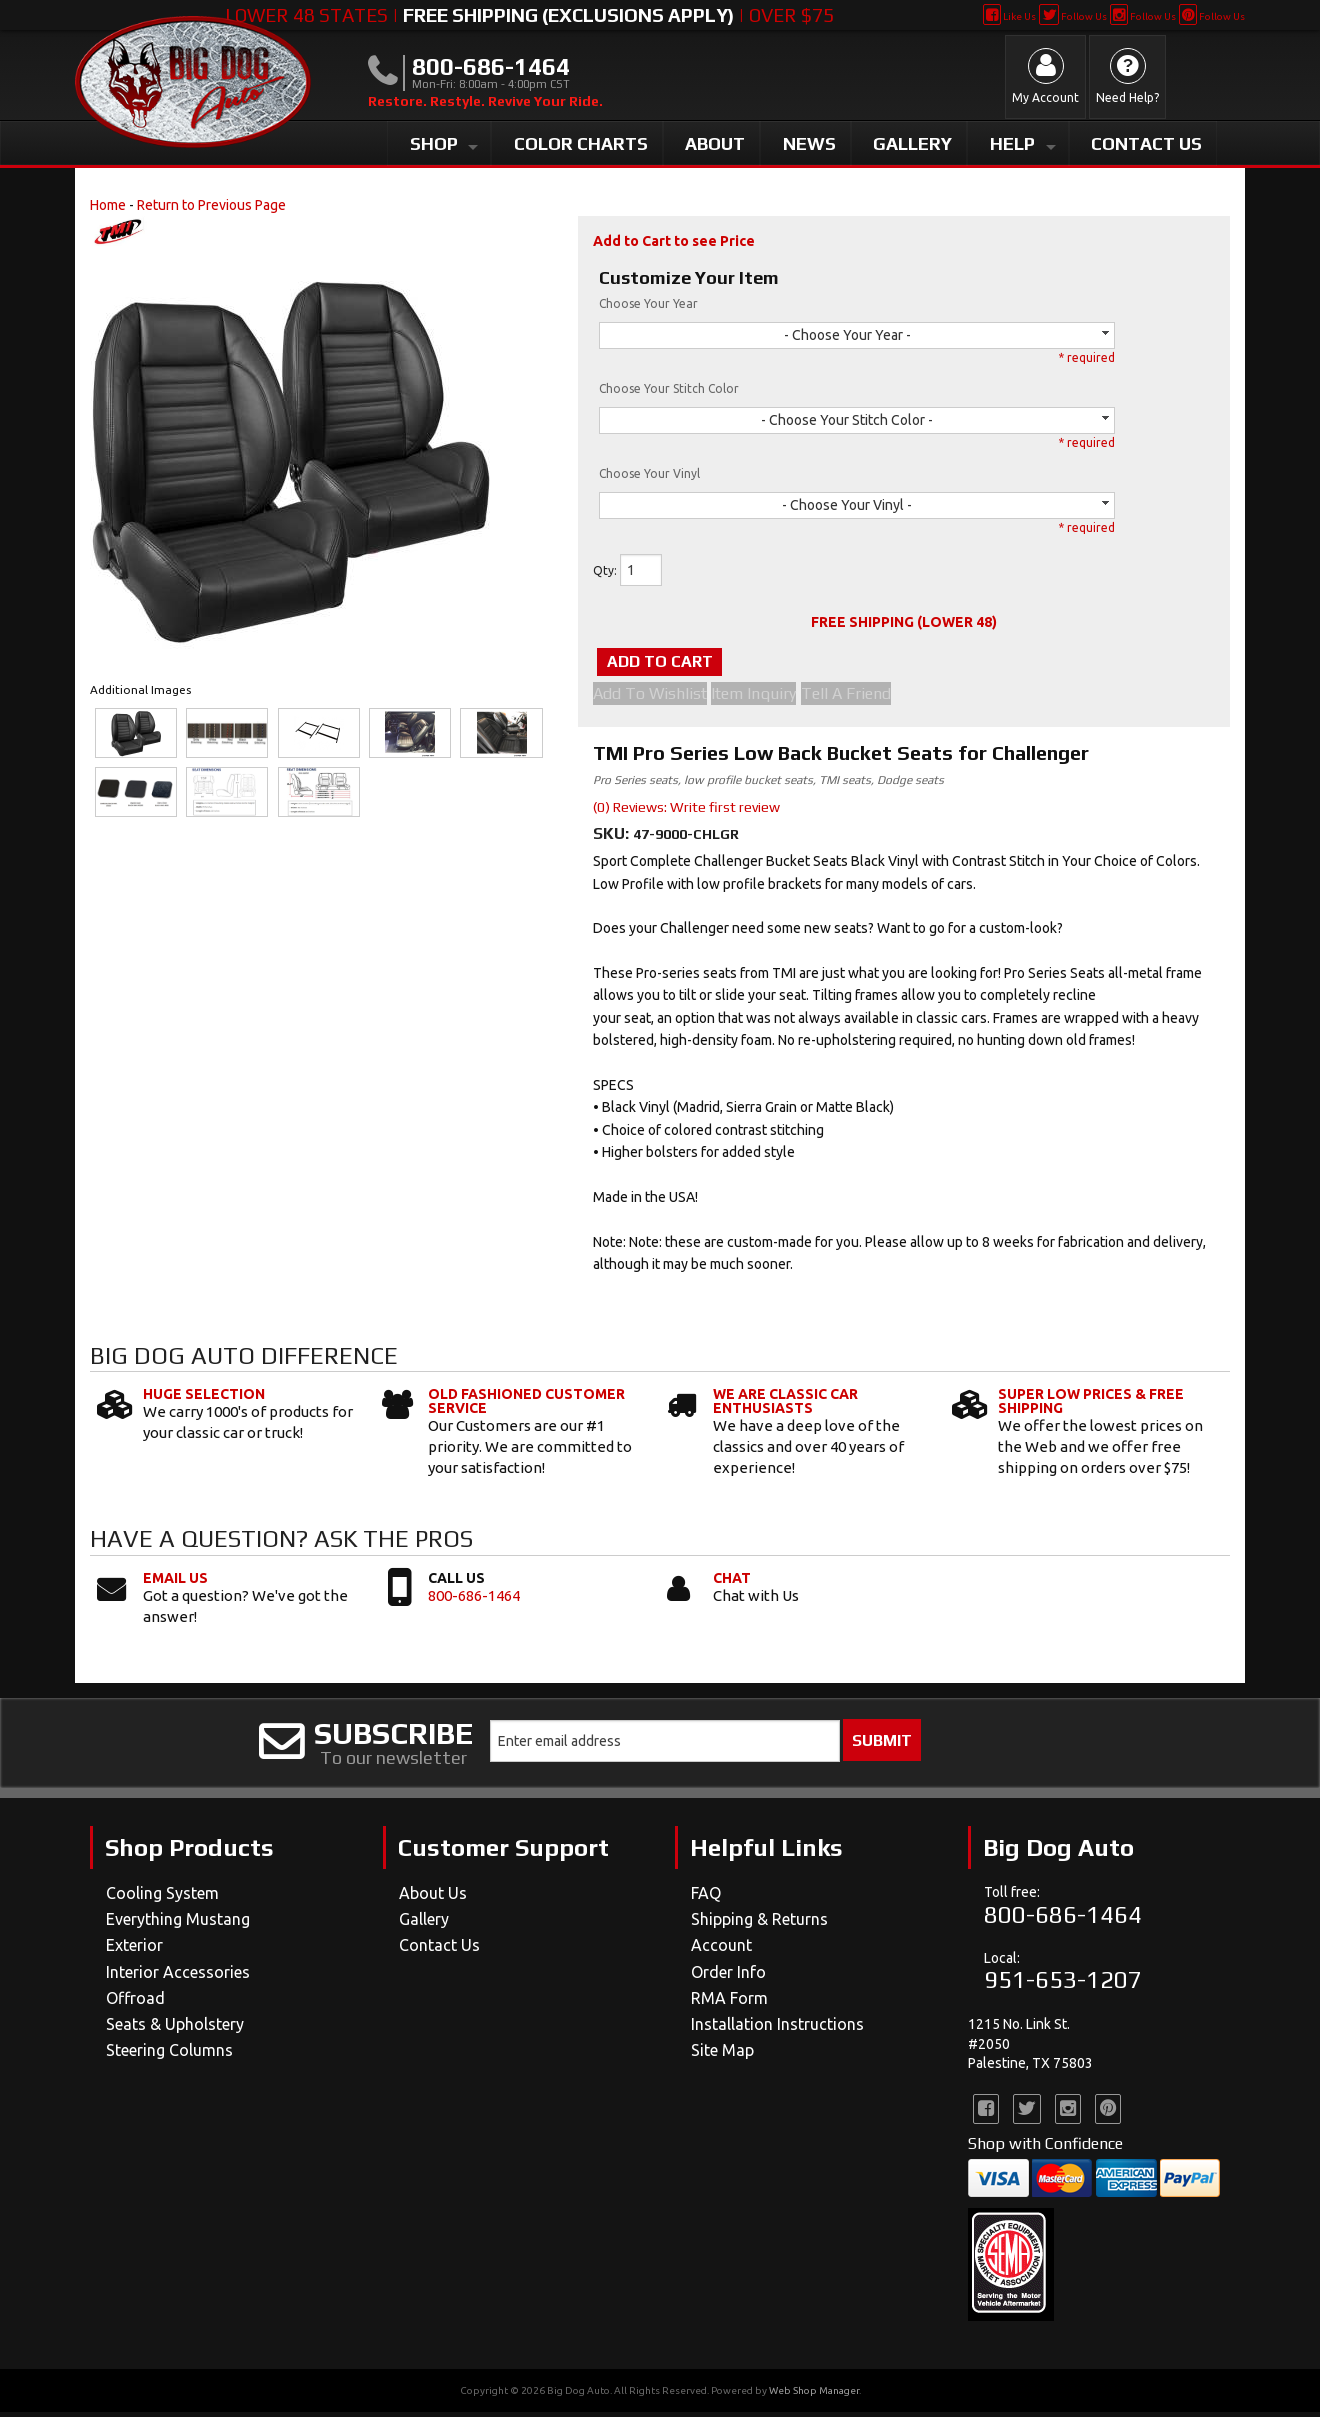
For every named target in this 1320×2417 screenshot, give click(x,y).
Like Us (1009, 16)
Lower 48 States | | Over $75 (529, 15)
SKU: (613, 837)
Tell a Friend (869, 698)
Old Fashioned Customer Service (526, 1405)
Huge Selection (204, 1398)
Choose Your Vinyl (649, 473)
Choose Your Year (648, 303)
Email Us (175, 1582)
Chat (732, 1582)
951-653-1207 (1063, 1984)
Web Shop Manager (814, 2395)
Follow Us (1072, 16)
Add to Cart (694, 663)
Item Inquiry (765, 698)
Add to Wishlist (650, 698)
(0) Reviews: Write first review (686, 811)
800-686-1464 (474, 1599)
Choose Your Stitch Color (669, 388)
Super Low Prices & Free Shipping (1091, 1405)
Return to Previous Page (211, 205)
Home (108, 205)
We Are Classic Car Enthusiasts (785, 1405)
